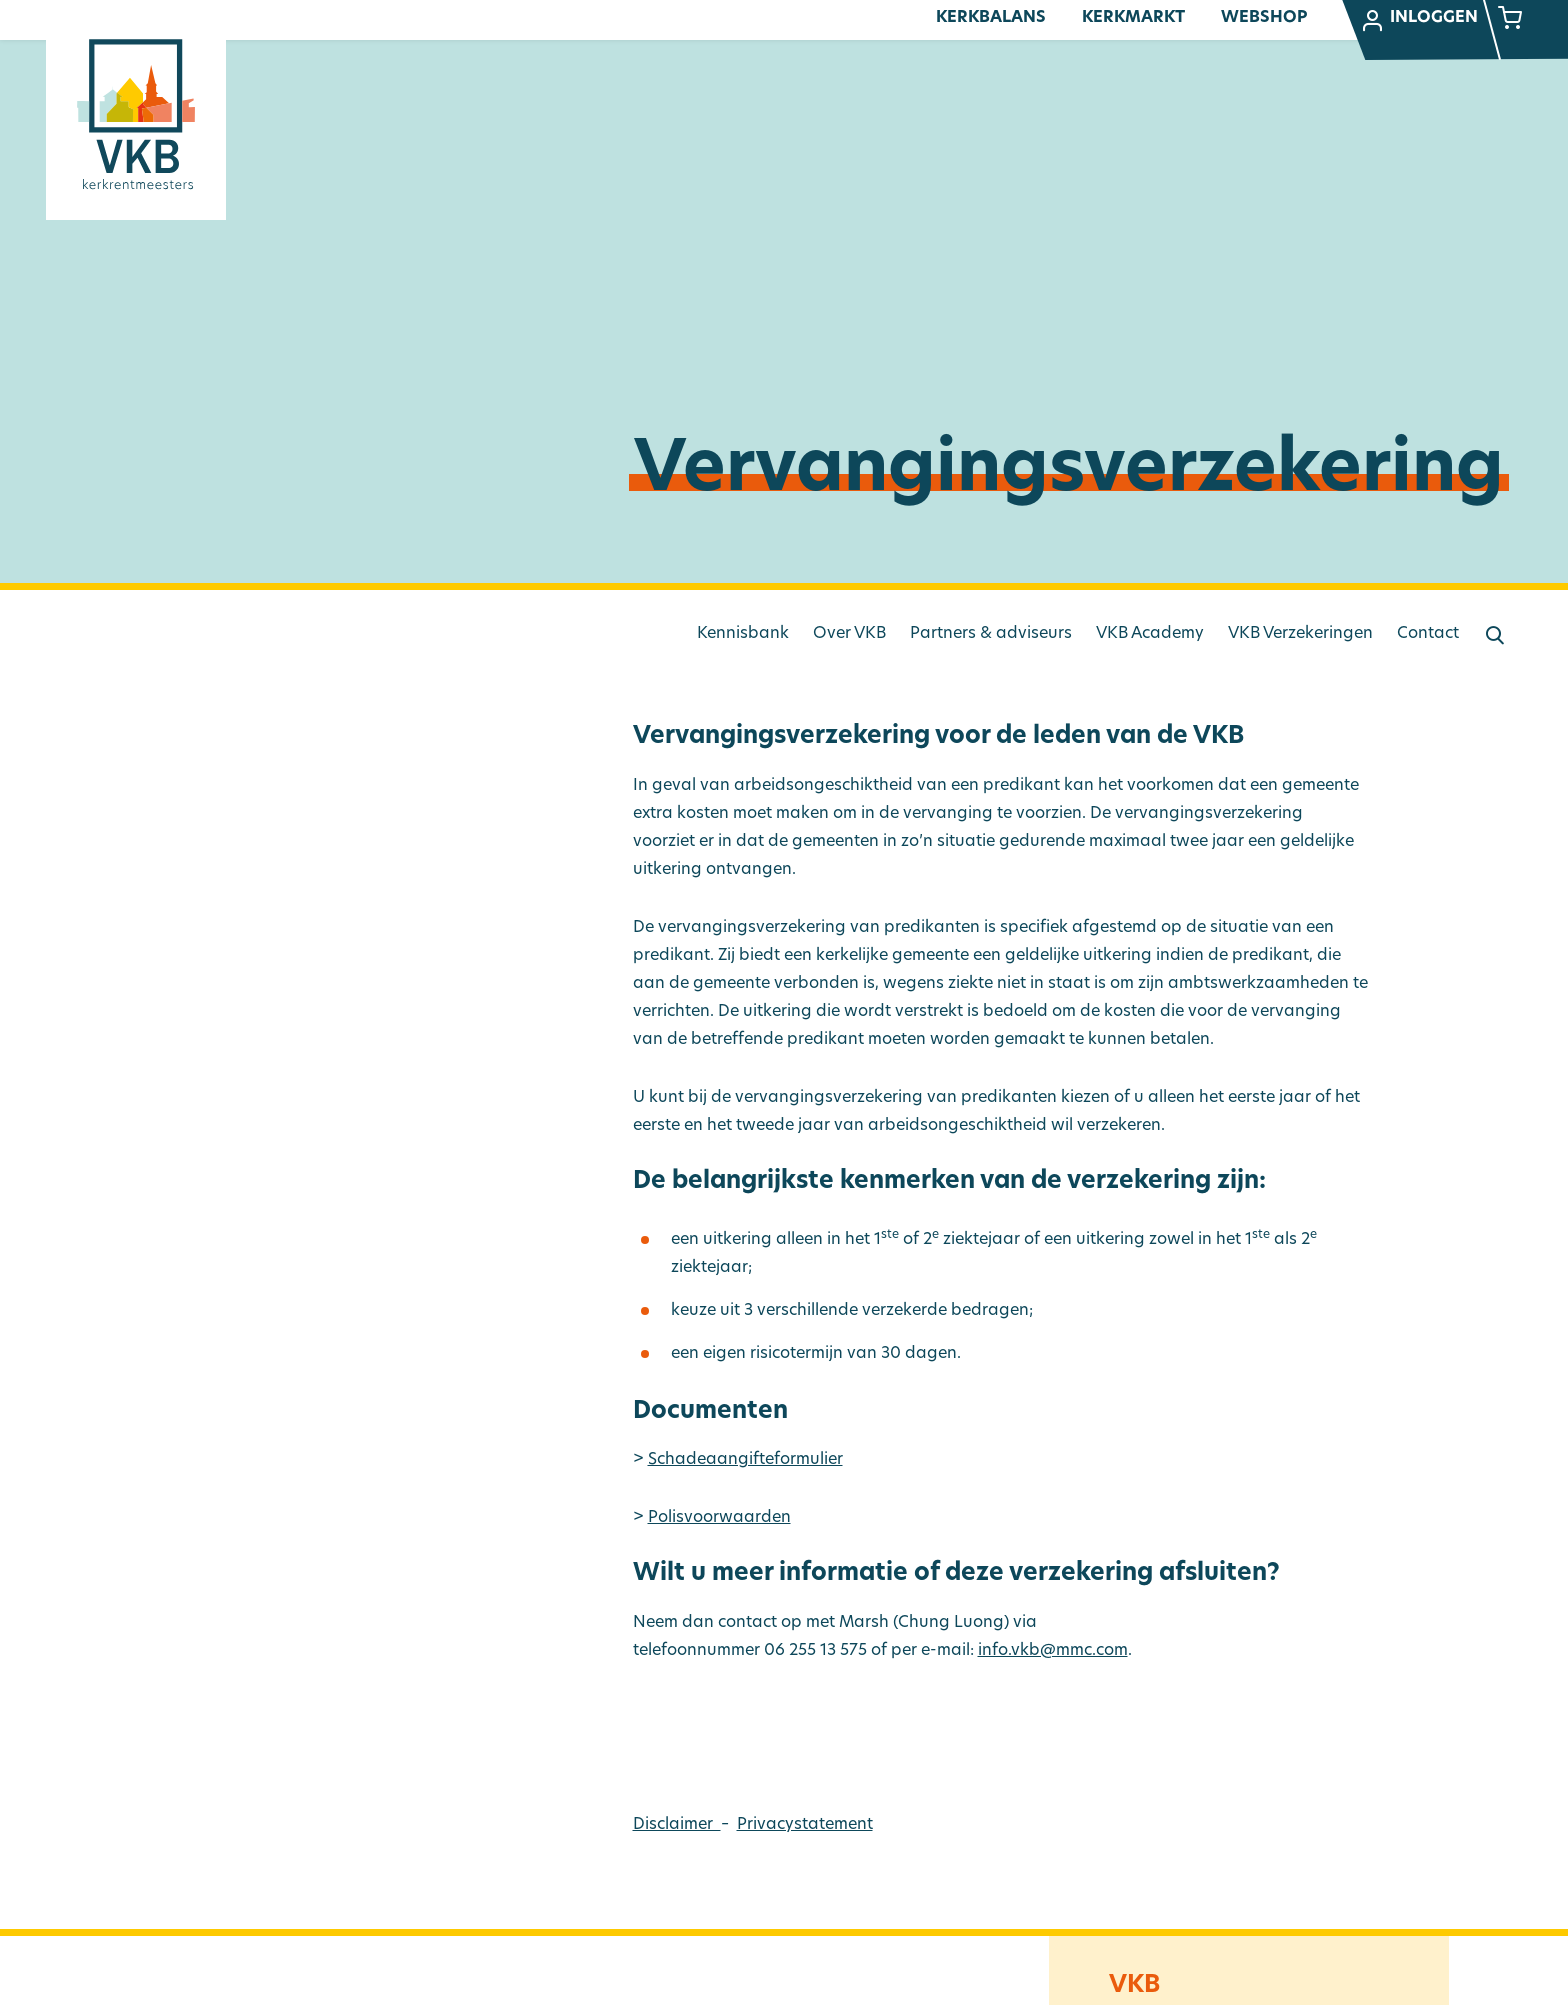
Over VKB (849, 634)
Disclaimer (677, 1825)
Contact (1428, 634)
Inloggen (1419, 21)
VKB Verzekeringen (1300, 634)
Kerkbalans (991, 18)
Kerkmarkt (1133, 18)
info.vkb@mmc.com (1053, 1651)
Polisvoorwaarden (719, 1518)
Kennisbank (743, 634)
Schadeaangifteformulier (745, 1460)
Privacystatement (805, 1825)
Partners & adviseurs (991, 634)
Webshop (1264, 18)
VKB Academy (1150, 634)
